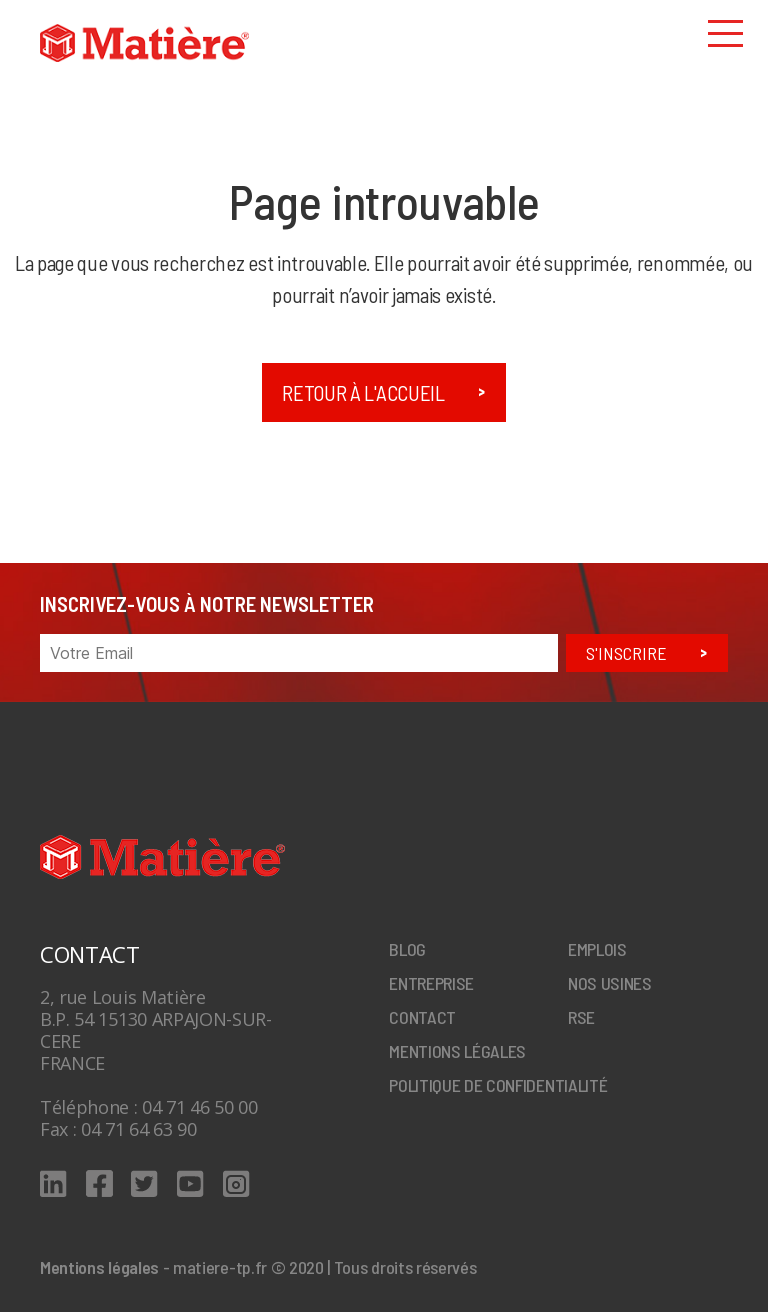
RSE (581, 1017)
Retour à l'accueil (363, 392)
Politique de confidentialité (498, 1085)
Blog (407, 949)
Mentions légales (457, 1051)
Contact (422, 1017)
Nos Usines (610, 983)
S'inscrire (626, 653)
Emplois (597, 949)
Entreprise (431, 983)
